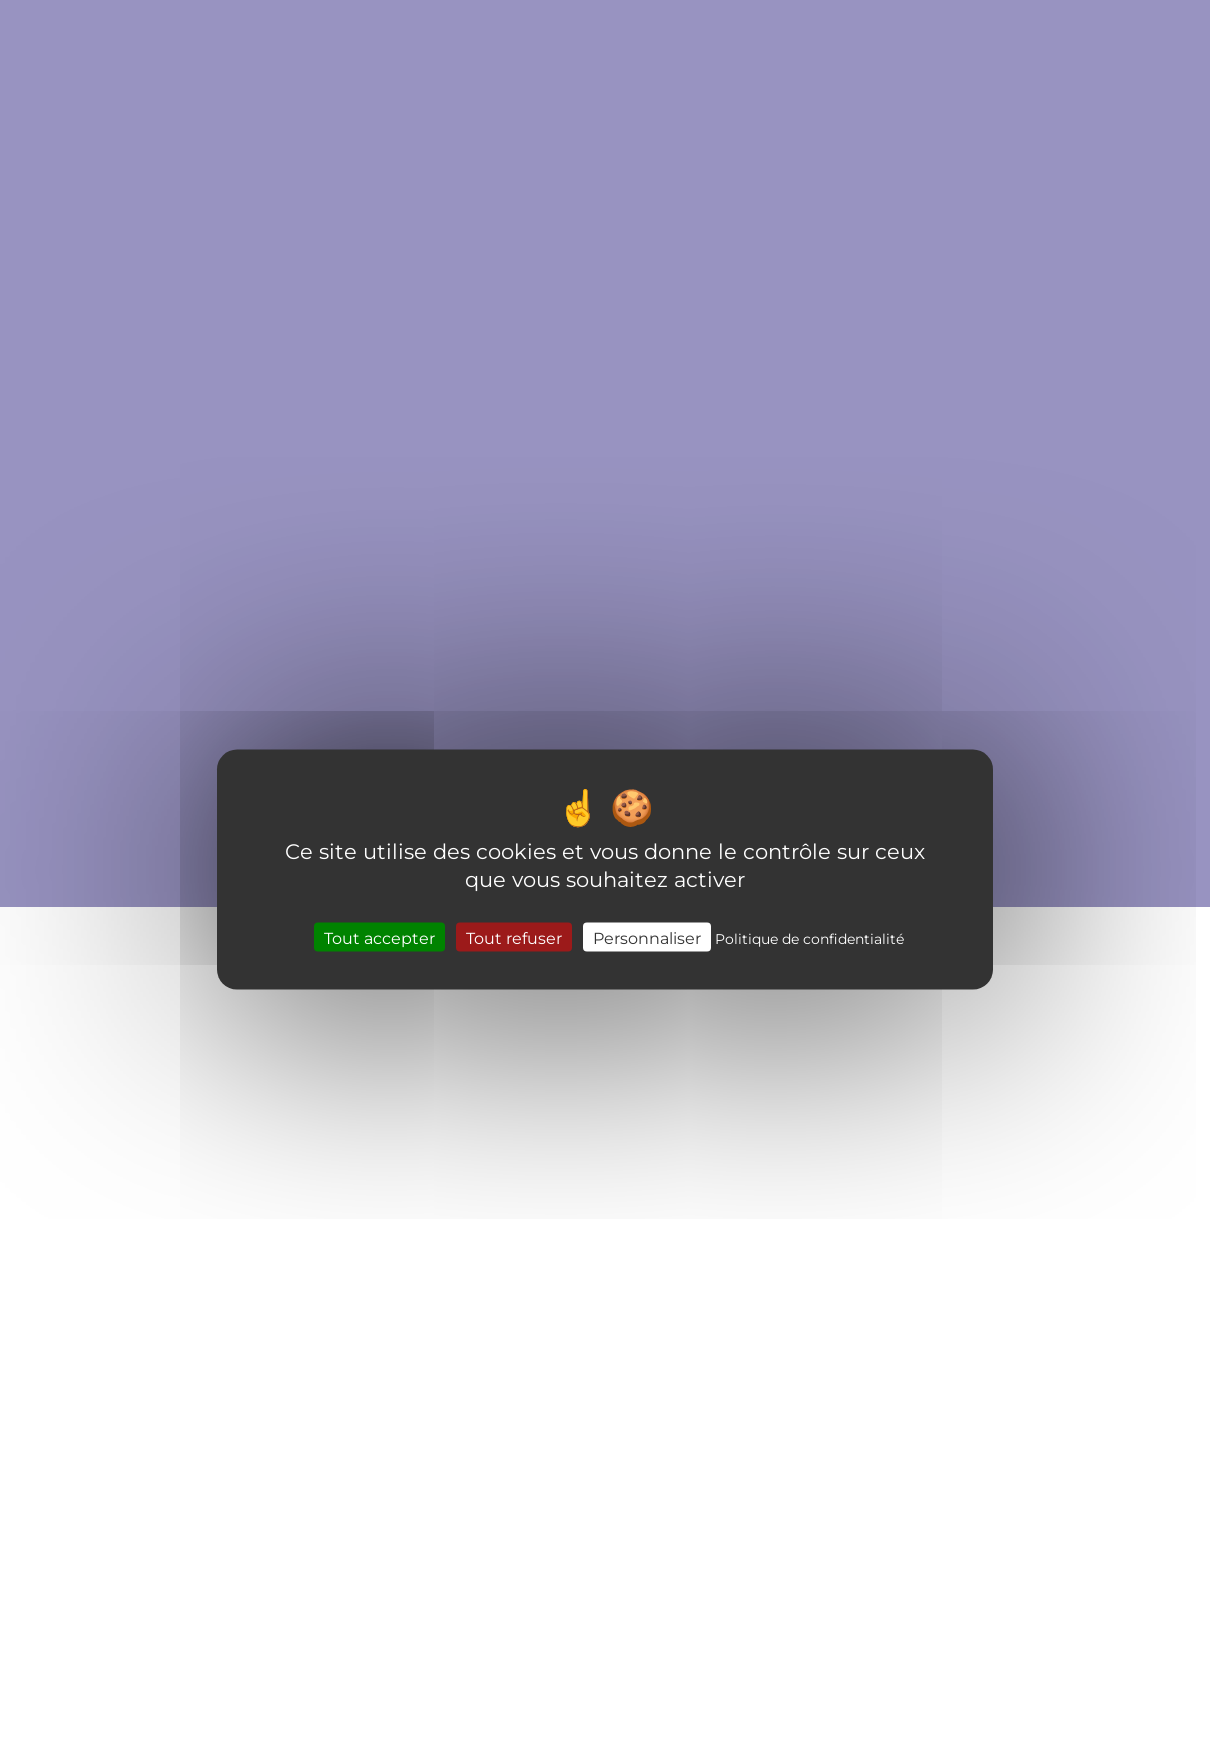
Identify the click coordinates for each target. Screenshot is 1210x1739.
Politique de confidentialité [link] (809, 938)
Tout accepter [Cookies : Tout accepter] (379, 937)
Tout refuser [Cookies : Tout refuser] (514, 937)
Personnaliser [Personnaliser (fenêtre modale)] (647, 937)
